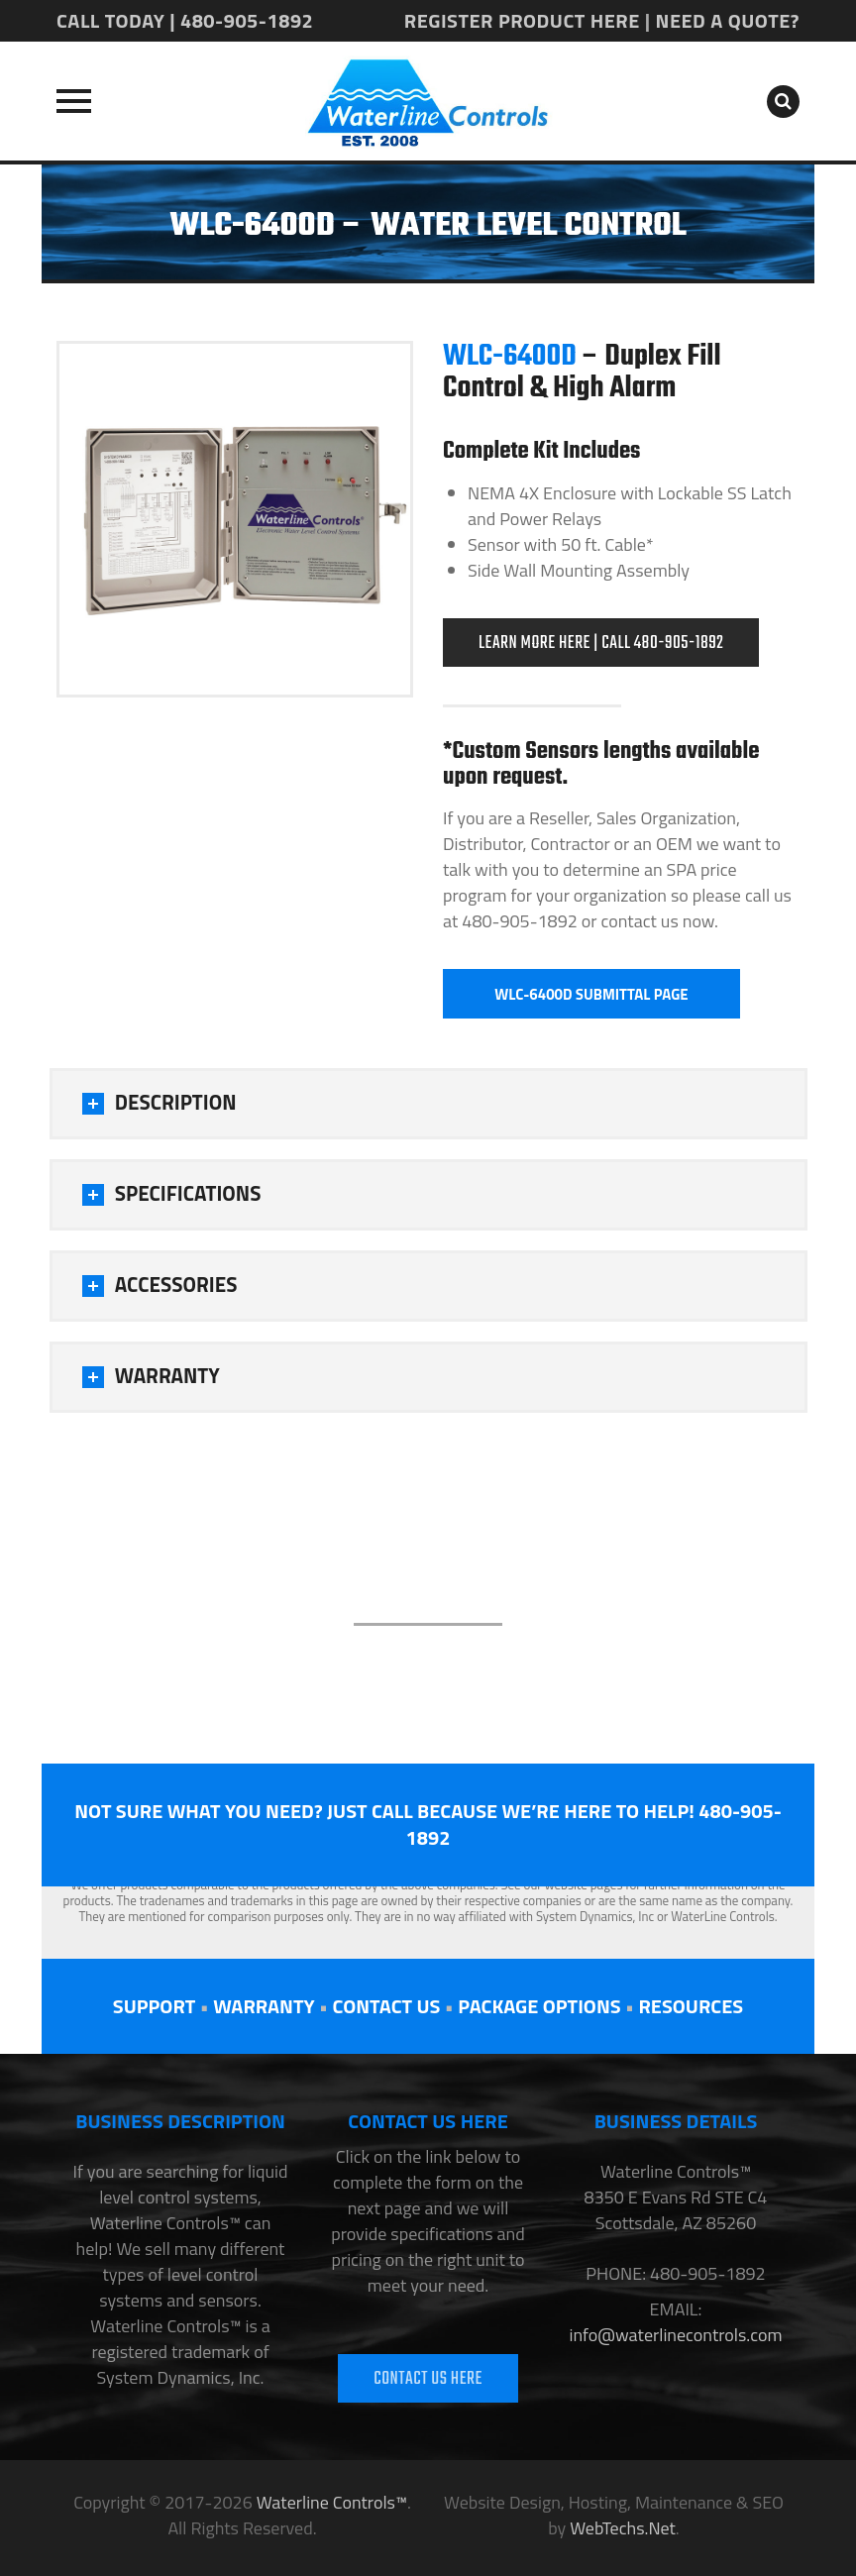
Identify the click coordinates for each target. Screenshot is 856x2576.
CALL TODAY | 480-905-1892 (184, 20)
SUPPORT (154, 2005)
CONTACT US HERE (428, 2379)
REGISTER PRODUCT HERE (522, 20)
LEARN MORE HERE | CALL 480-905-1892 (601, 643)
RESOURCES (690, 2005)
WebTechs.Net (623, 2528)
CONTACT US (386, 2005)
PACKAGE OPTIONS (539, 2005)
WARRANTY (263, 2005)
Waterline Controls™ (332, 2502)
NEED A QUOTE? (728, 20)
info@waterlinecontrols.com (675, 2334)
